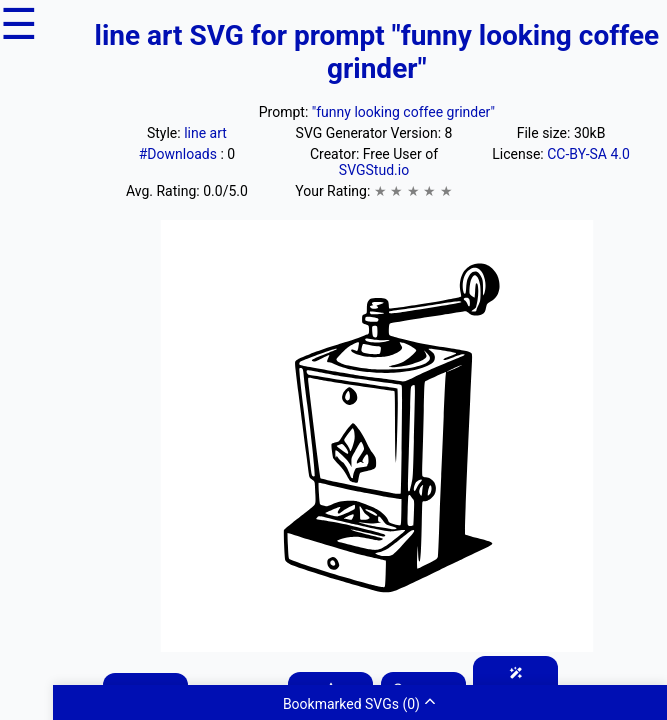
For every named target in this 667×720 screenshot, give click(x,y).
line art (205, 133)
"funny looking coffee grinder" (403, 112)
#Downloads (180, 154)
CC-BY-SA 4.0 (588, 154)
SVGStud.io (374, 170)
